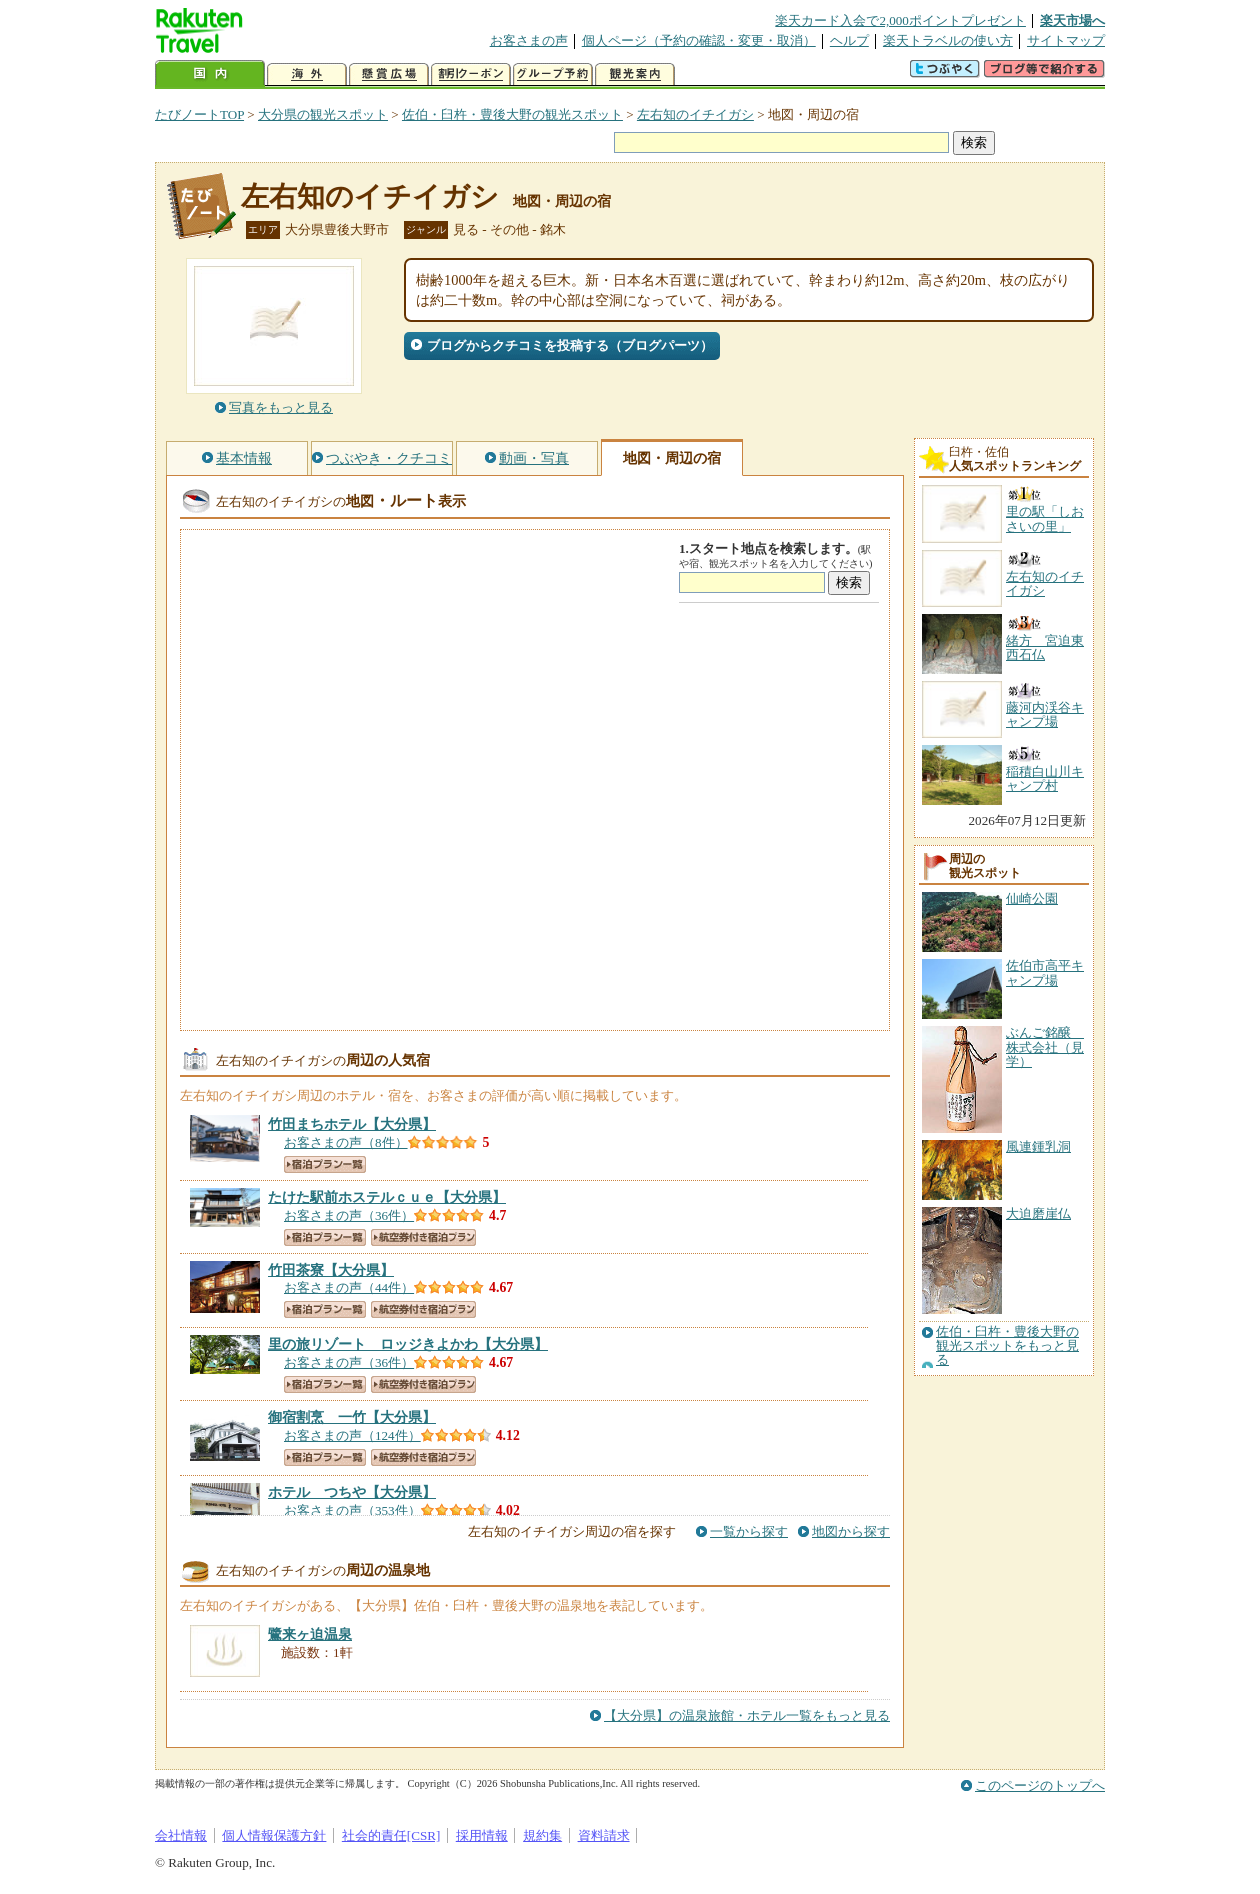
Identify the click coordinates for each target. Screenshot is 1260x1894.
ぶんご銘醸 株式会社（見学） (1045, 1047)
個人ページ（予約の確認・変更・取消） (699, 40)
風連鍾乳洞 (1038, 1146)
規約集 (542, 1835)
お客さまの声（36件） (349, 1215)
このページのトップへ (1040, 1785)
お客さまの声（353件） (352, 1510)
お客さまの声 (529, 40)
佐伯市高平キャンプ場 (1045, 972)
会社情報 (181, 1835)
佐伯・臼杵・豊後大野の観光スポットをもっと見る (1007, 1346)
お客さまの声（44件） (349, 1287)
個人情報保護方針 (274, 1835)
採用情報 (482, 1835)
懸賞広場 (389, 74)
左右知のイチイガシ (695, 114)
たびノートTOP (199, 114)
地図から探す (851, 1531)
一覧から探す (749, 1531)
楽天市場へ (1072, 20)
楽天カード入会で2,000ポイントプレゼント (900, 20)
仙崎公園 (1032, 898)
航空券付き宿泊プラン (423, 1237)
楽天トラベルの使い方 (948, 40)
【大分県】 (352, 1124)
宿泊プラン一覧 (325, 1164)
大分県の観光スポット (323, 114)
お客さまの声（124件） (352, 1435)
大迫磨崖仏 (1038, 1213)
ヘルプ (849, 40)
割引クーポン (471, 74)
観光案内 (635, 74)
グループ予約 (553, 74)
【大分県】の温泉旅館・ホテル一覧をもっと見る (747, 1715)
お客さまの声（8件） (346, 1142)
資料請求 (604, 1835)
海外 (307, 74)
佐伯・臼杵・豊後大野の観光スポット (512, 114)
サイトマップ (1066, 40)
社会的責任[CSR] (391, 1835)
